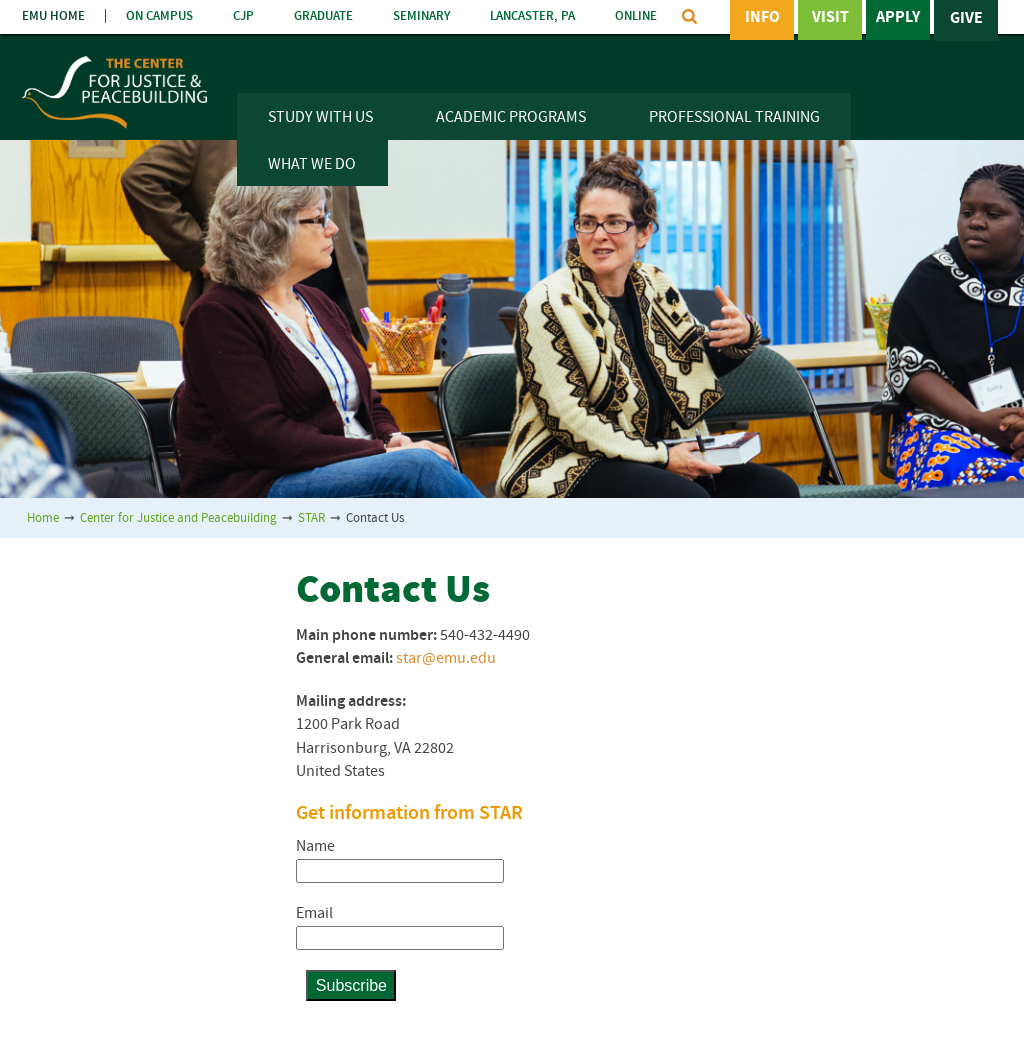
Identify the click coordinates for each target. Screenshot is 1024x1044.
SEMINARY (421, 16)
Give (966, 19)
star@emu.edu (446, 659)
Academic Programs (511, 118)
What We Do (312, 165)
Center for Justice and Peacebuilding (178, 518)
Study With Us (320, 118)
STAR (311, 518)
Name (315, 847)
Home (43, 518)
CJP (243, 16)
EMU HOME (53, 16)
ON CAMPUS (159, 16)
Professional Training (734, 118)
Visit (830, 19)
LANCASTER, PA (532, 16)
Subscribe (351, 985)
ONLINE (636, 16)
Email (314, 914)
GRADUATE (323, 16)
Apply (898, 19)
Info (762, 19)
